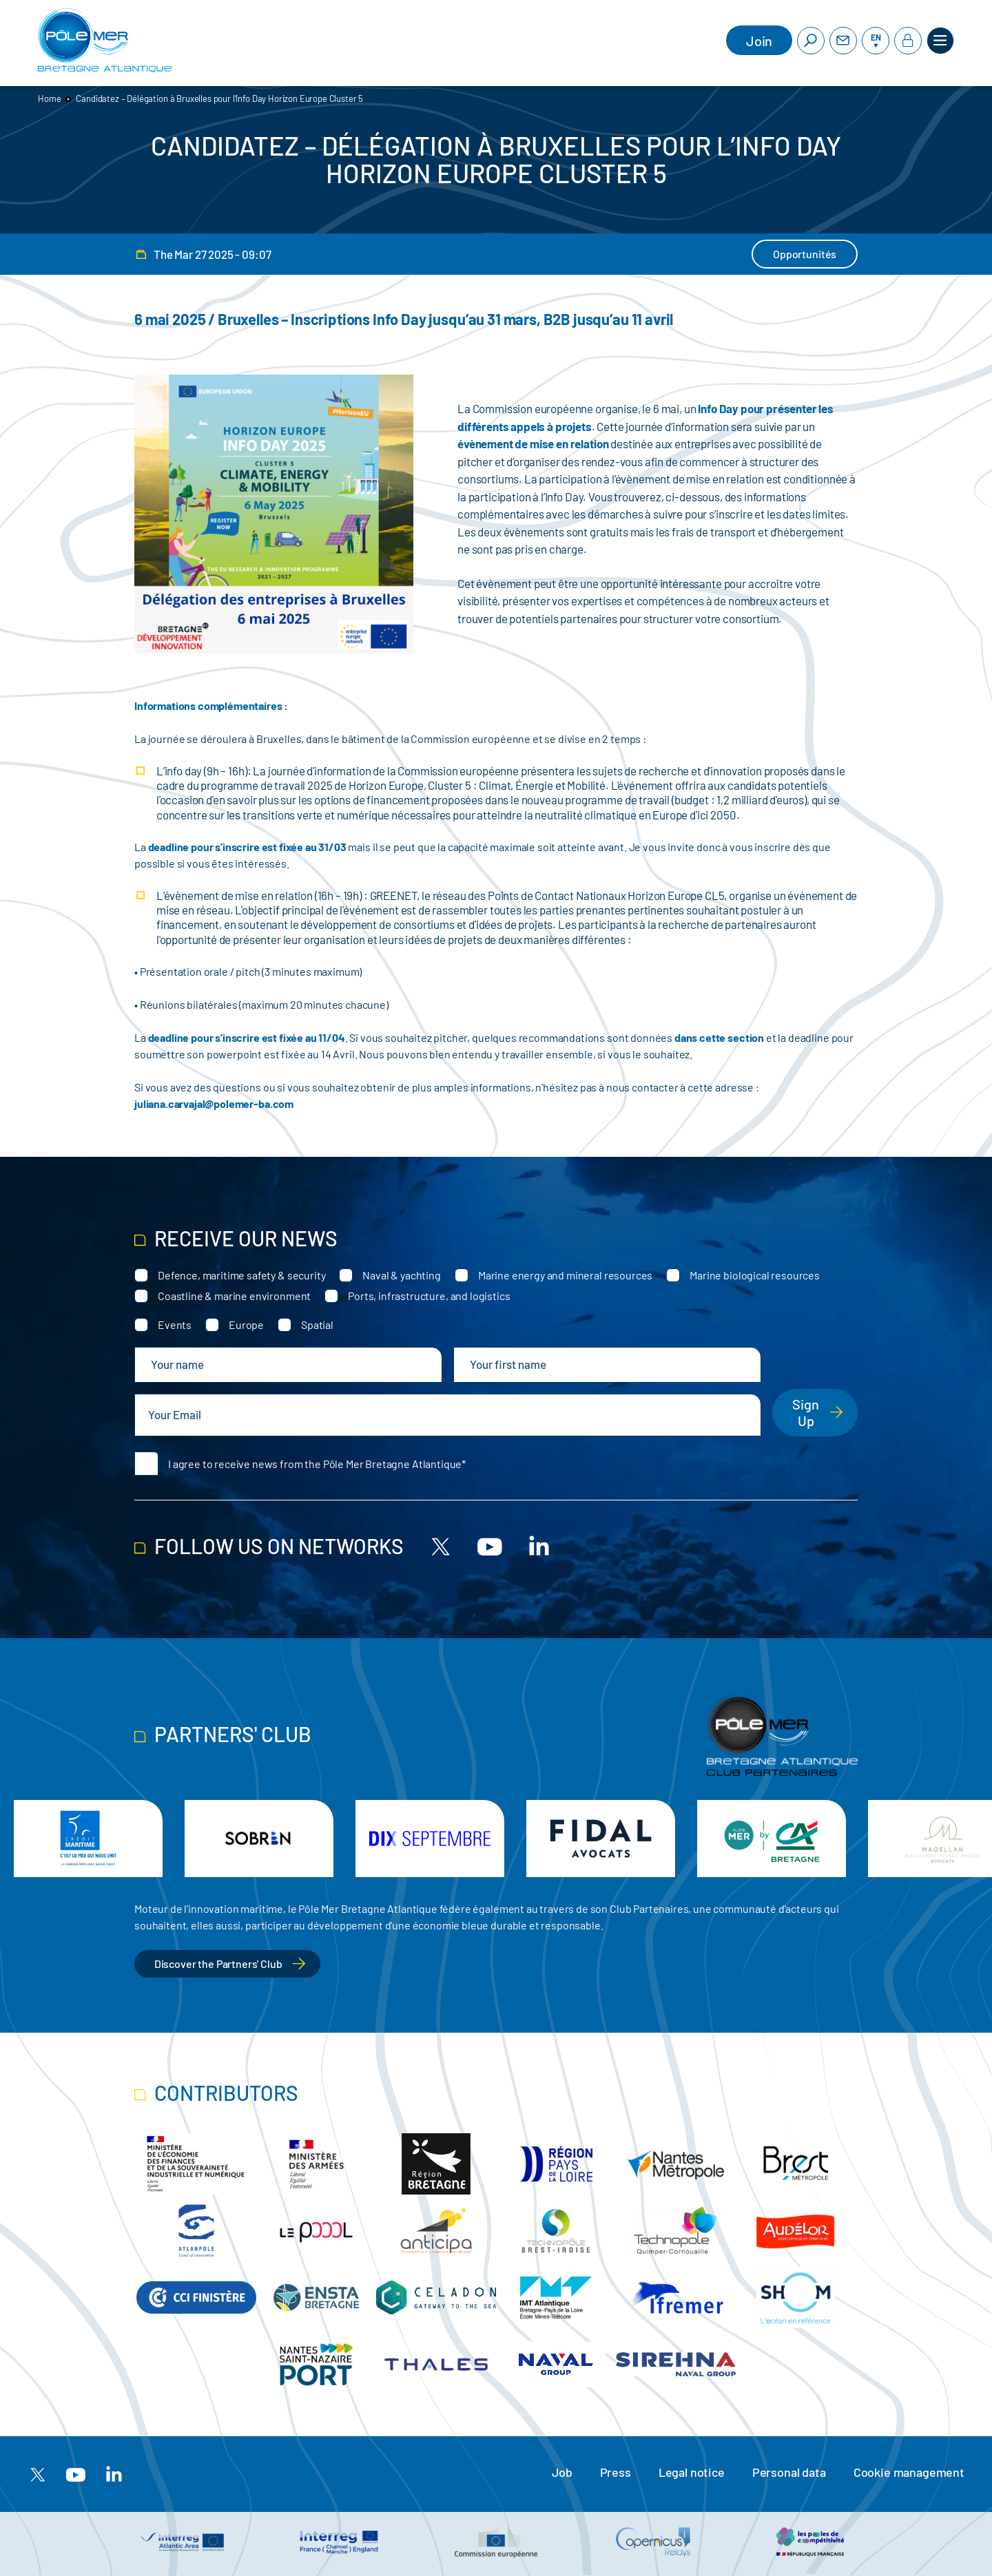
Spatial (317, 1324)
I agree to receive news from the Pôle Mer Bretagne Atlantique (315, 1463)
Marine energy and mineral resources (565, 1274)
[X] (441, 1546)
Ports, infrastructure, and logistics (429, 1295)
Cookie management (909, 2472)
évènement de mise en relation (532, 443)
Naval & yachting (401, 1274)
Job (562, 2472)
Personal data (789, 2472)
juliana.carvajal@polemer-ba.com (213, 1103)
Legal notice (692, 2472)
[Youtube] (490, 1546)
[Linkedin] (539, 1546)
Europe (246, 1324)
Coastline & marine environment (234, 1295)
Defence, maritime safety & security (241, 1274)
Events (175, 1324)
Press (615, 2472)
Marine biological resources (755, 1274)
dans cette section (719, 1037)
